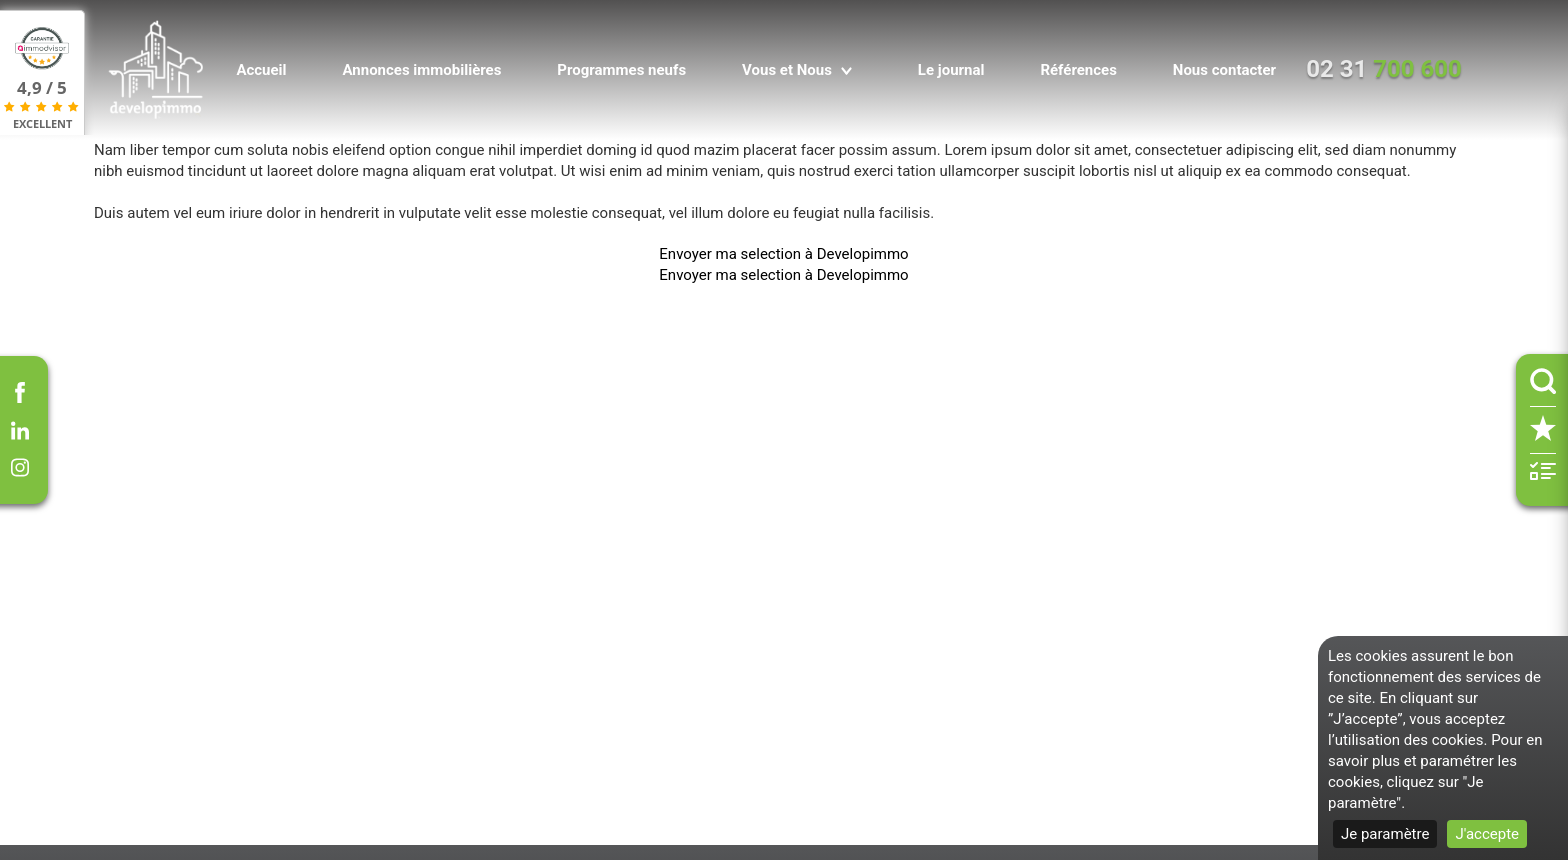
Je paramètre (1385, 834)
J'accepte (1487, 834)
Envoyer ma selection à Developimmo (783, 254)
